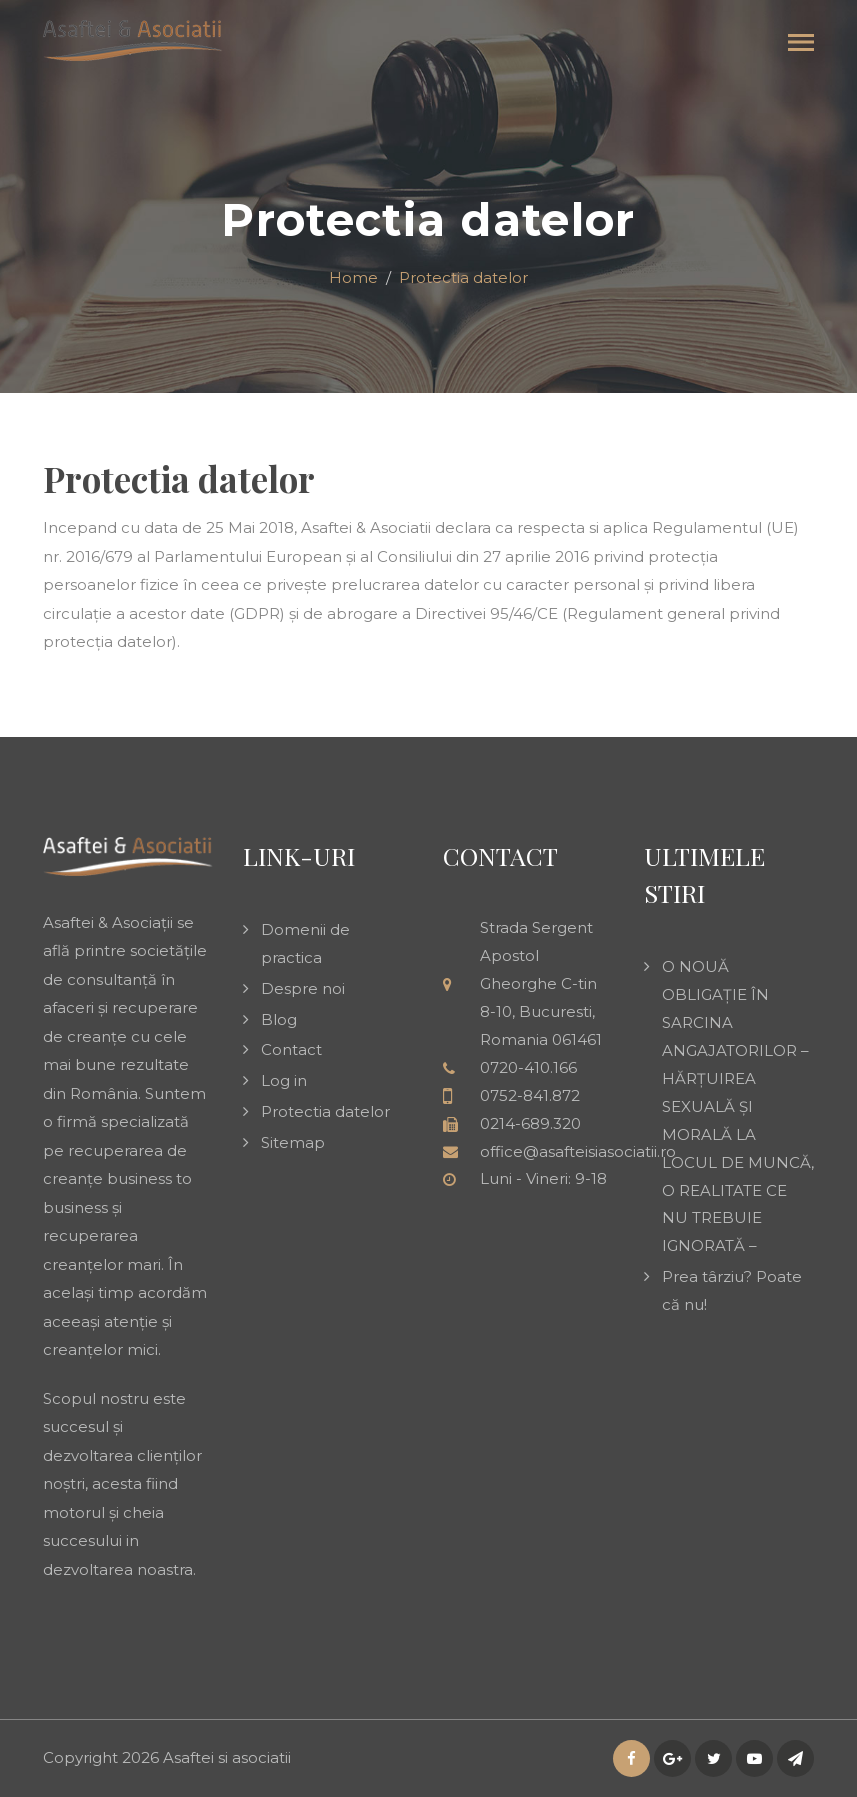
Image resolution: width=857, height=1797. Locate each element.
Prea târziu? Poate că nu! (732, 1290)
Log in (284, 1080)
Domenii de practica (305, 943)
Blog (279, 1019)
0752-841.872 (530, 1095)
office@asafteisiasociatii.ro (578, 1151)
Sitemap (293, 1142)
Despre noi (303, 988)
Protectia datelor (325, 1111)
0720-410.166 (528, 1067)
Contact (291, 1049)
